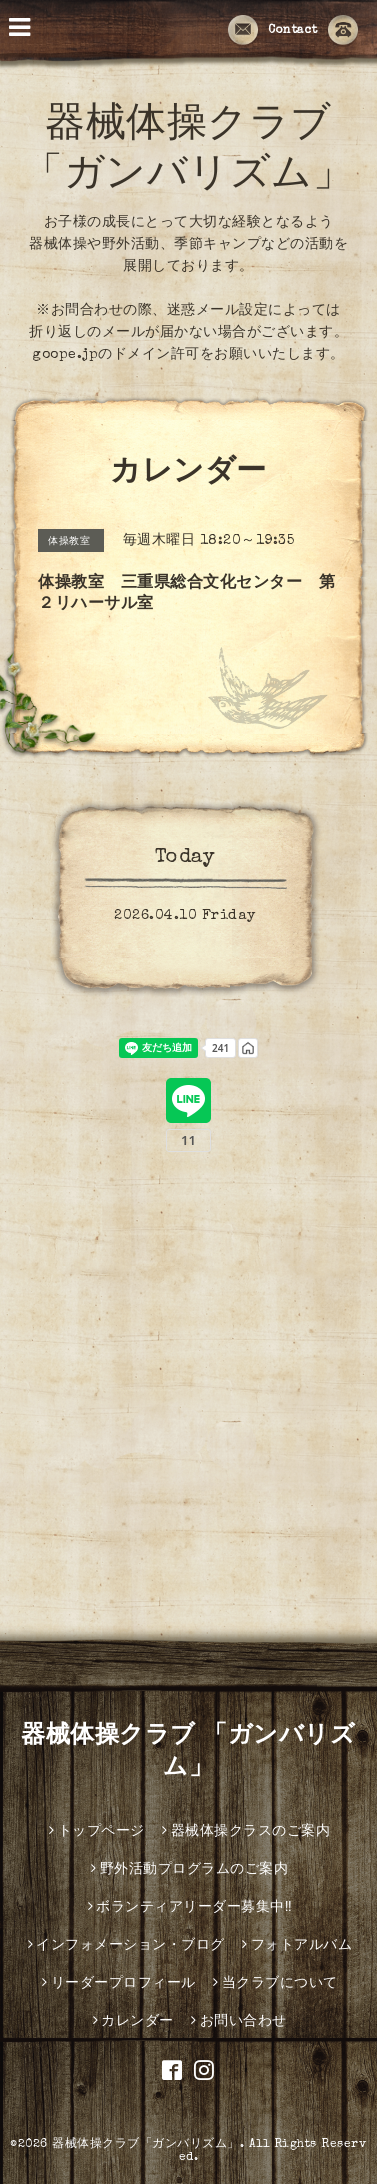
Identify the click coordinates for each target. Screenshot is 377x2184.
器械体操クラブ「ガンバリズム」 (146, 2145)
